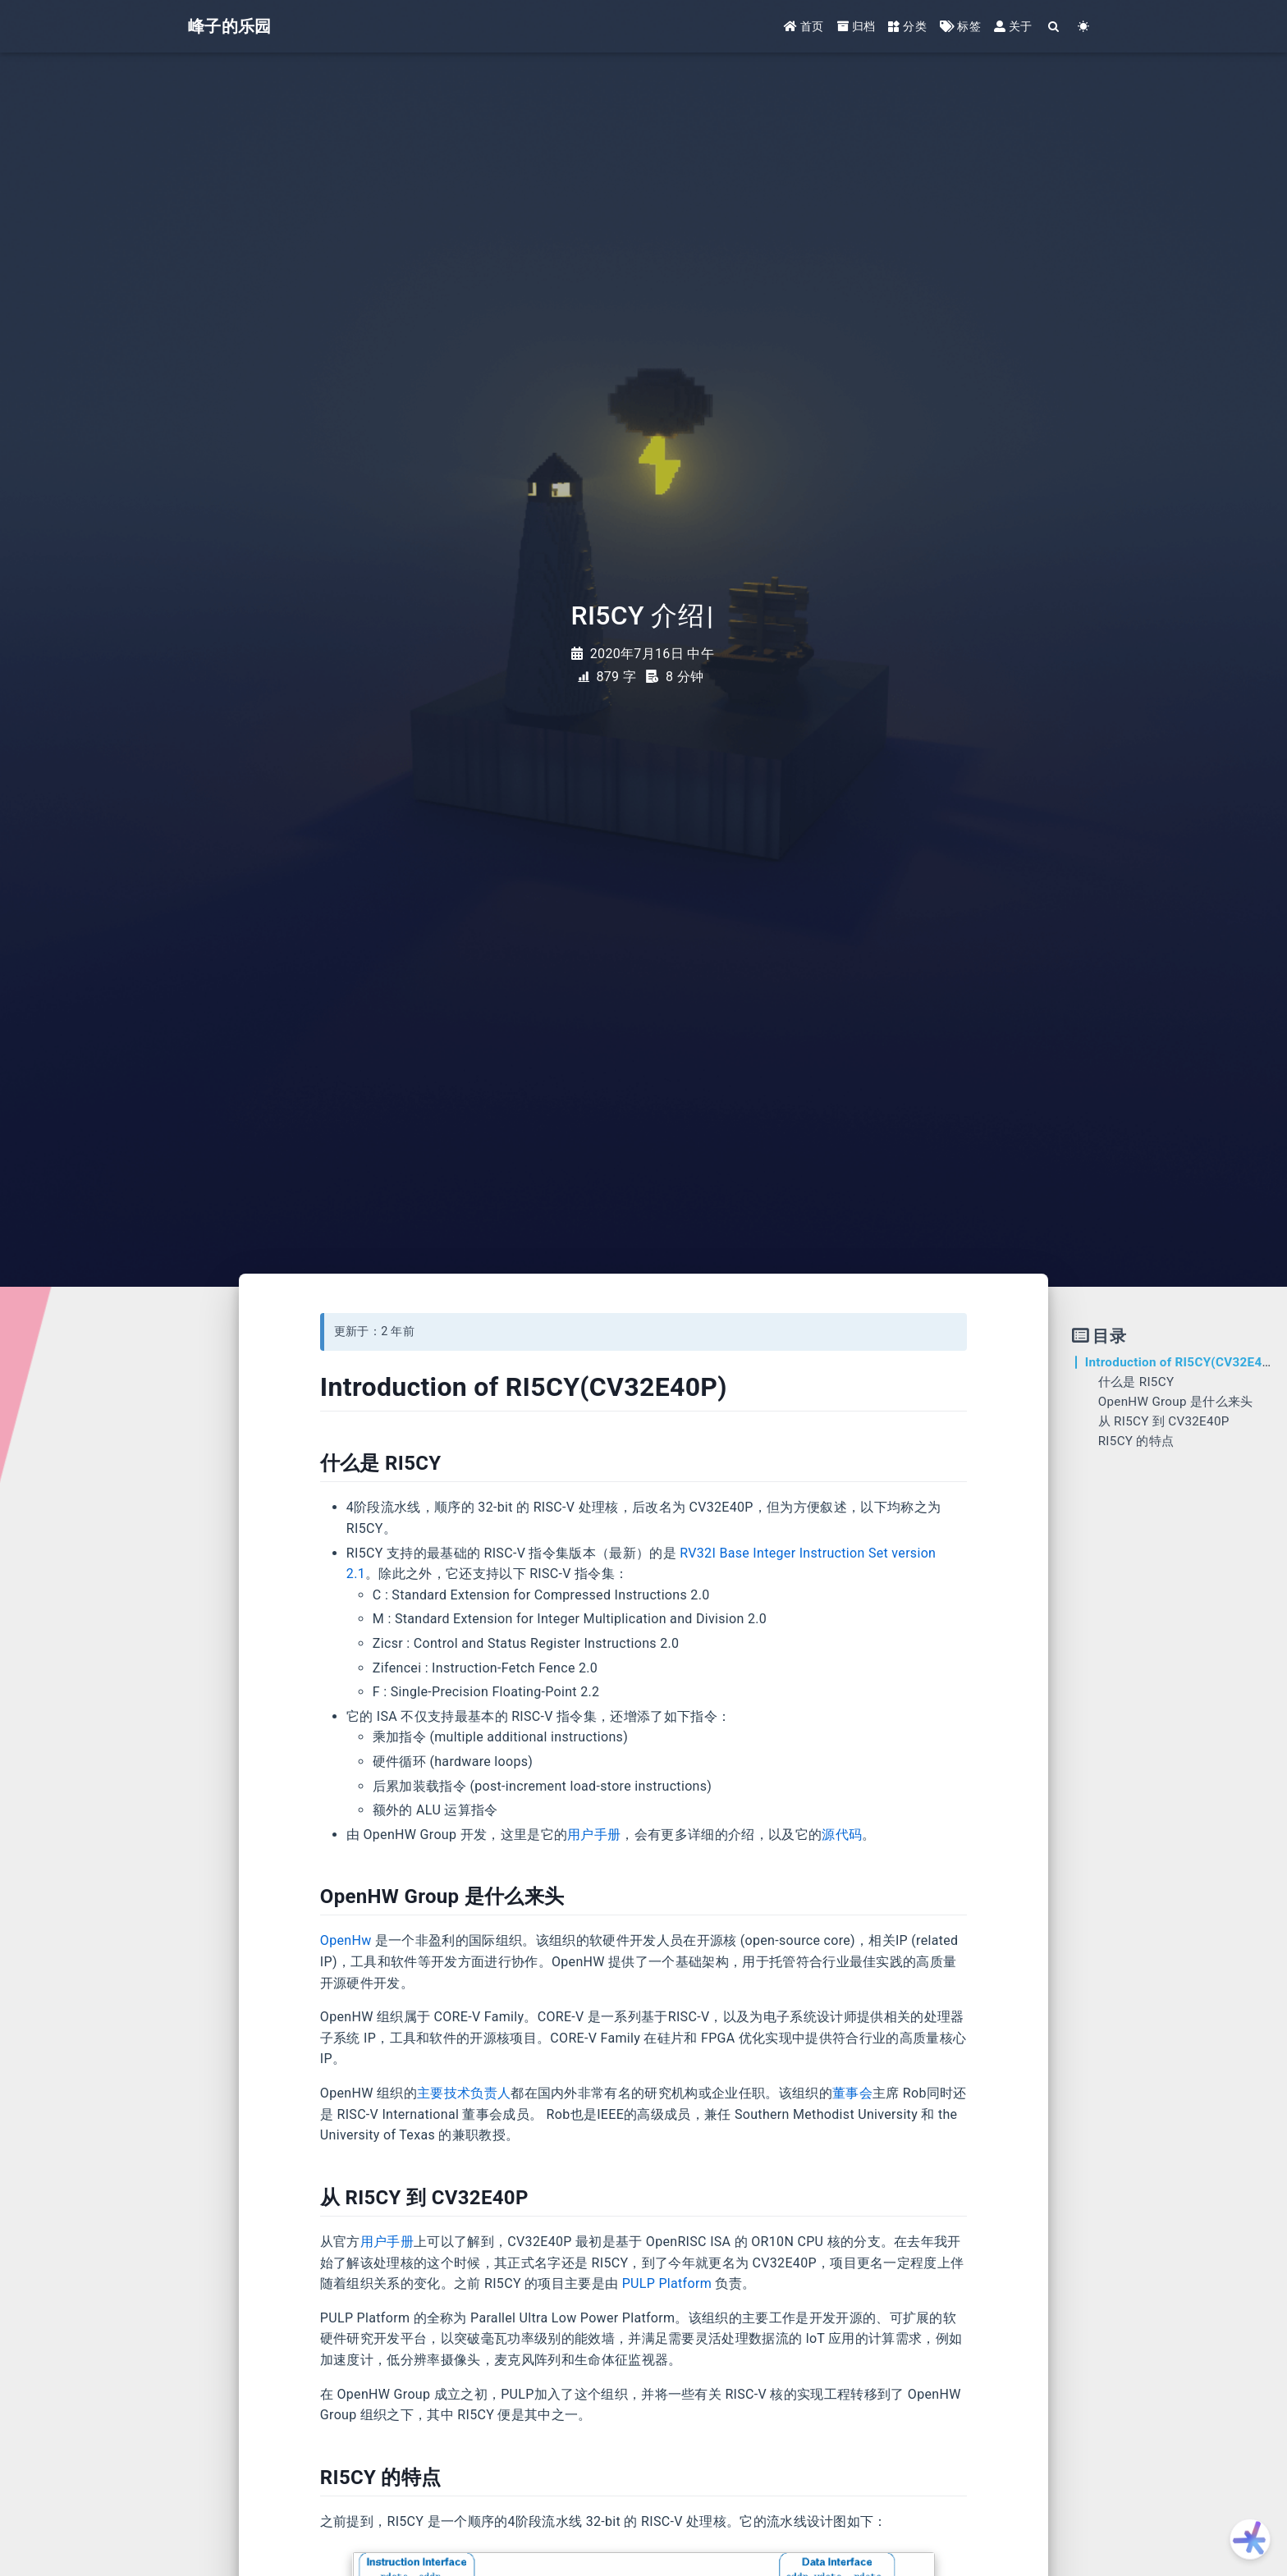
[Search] (1054, 26)
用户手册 (594, 1834)
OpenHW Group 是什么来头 (1175, 1401)
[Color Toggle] (1084, 26)
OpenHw (346, 1940)
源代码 (842, 1834)
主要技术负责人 (464, 2093)
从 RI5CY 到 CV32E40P (1164, 1421)
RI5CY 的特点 (1136, 1441)
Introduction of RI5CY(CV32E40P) (1184, 1362)
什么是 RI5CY (1136, 1382)
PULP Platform (667, 2283)
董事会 (852, 2093)
